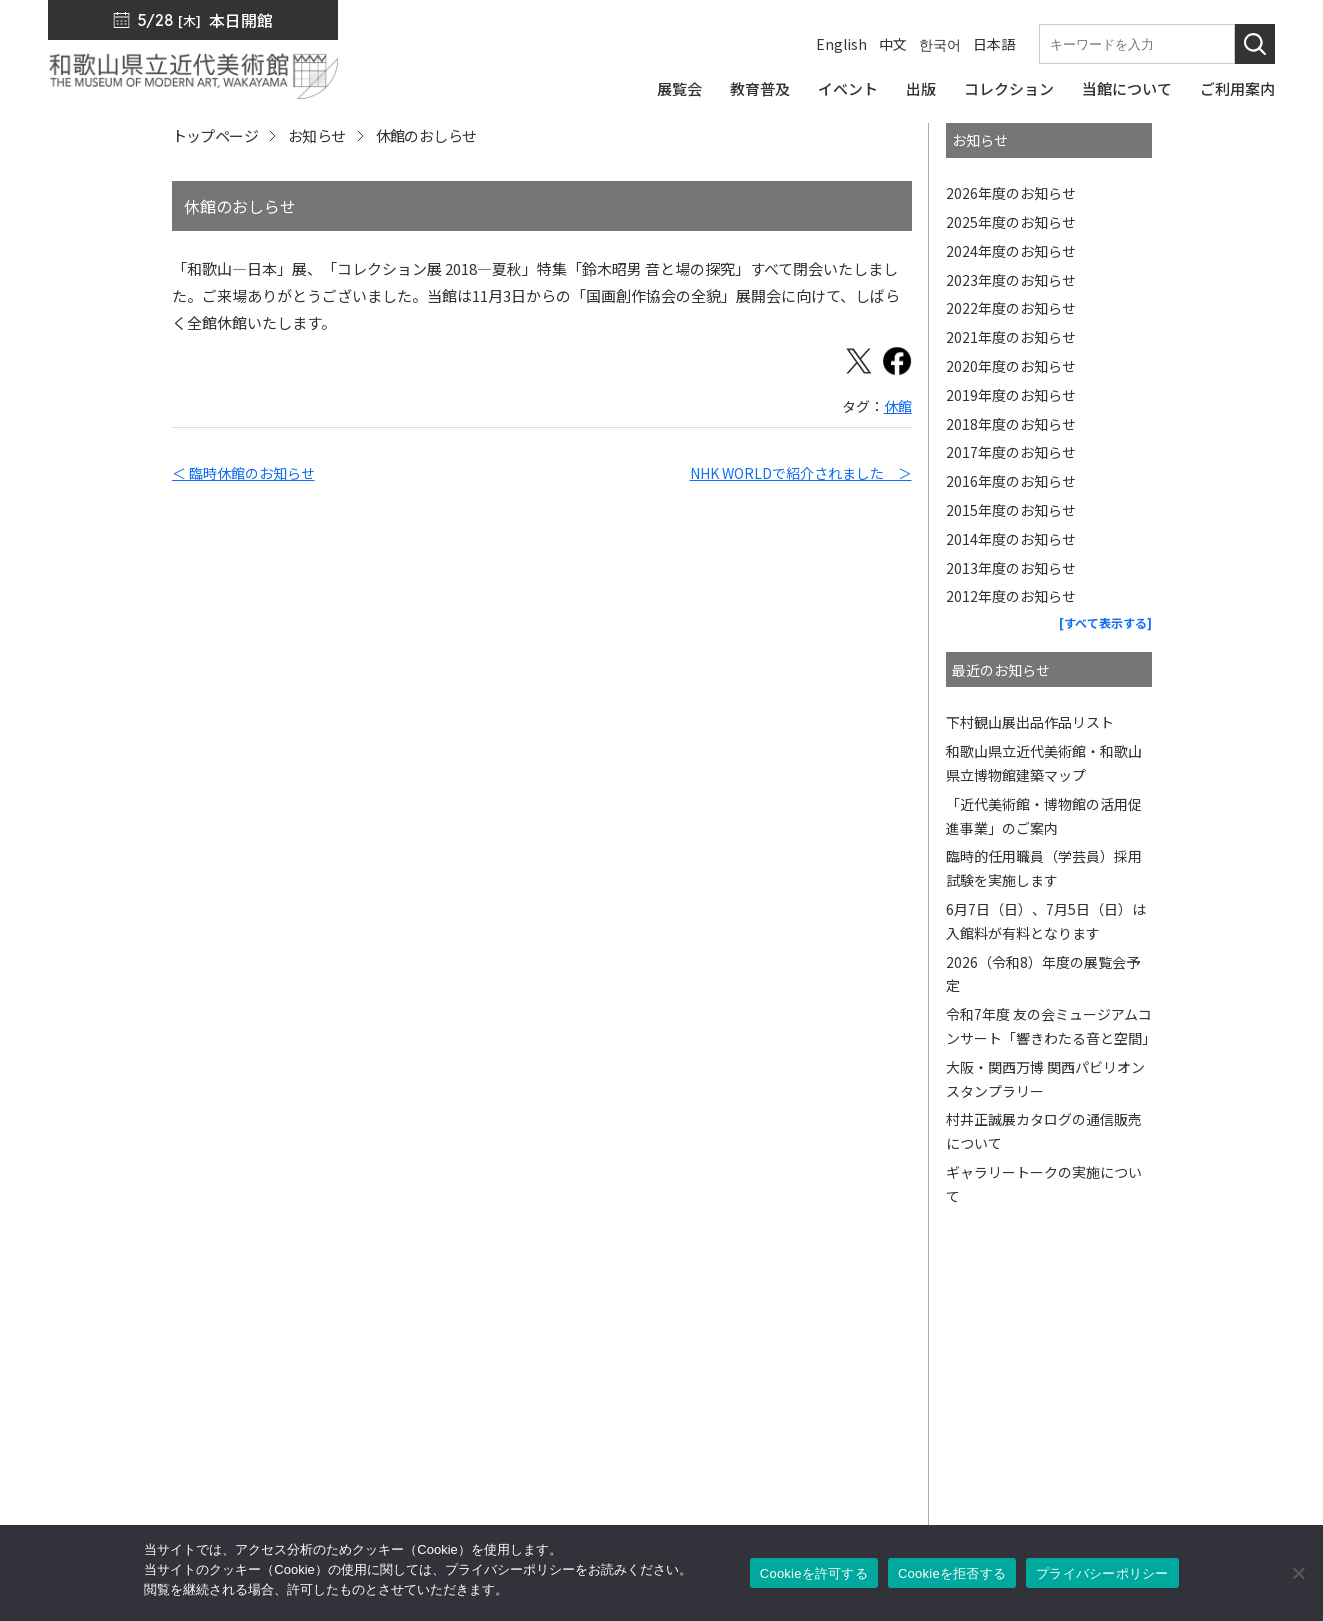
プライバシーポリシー (1187, 1437)
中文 (893, 44)
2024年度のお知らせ (1011, 251)
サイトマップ (1157, 1409)
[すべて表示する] (1105, 622)
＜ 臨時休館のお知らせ (243, 473)
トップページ (215, 135)
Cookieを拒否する (952, 1573)
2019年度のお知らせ (1011, 395)
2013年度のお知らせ (1011, 568)
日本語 (994, 44)
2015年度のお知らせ (1011, 510)
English (841, 44)
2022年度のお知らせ (1011, 308)
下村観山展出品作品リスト (1030, 722)
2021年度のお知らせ (1011, 337)
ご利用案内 (749, 1493)
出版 (727, 1381)
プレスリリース (1164, 1325)
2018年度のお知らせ (1011, 424)
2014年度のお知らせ (1011, 539)
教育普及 (742, 1437)
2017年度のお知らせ (1011, 452)
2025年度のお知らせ (1011, 222)
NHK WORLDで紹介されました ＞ (801, 473)
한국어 (940, 44)
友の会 (904, 1437)
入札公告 (1142, 1381)
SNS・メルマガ (935, 1353)
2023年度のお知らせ (1011, 280)
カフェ (904, 1465)
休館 (898, 406)
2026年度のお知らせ (1011, 193)
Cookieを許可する (814, 1573)
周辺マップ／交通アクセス (151, 1488)
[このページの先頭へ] (1261, 1300)
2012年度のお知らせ (1011, 596)
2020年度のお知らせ (1011, 366)
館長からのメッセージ (957, 1325)
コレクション (757, 1409)
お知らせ (317, 135)
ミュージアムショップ (956, 1409)
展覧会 (734, 1353)
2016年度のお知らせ (1011, 481)
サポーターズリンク (949, 1493)
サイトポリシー (1164, 1465)
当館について (757, 1465)
